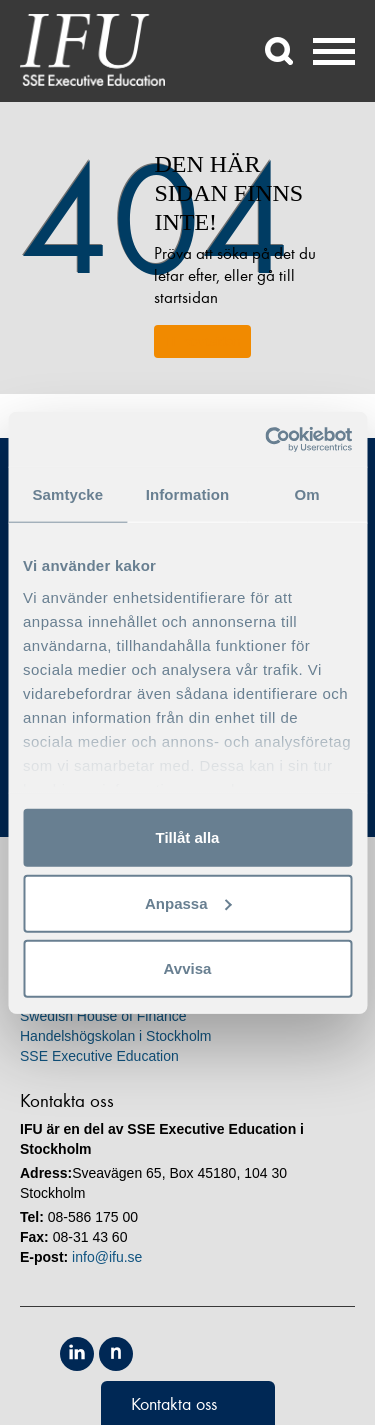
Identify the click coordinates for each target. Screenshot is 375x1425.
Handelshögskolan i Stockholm (115, 1036)
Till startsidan (202, 341)
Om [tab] (307, 494)
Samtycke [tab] (67, 494)
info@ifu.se (107, 1257)
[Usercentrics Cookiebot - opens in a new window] (267, 439)
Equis (161, 1354)
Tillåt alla (188, 837)
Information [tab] (188, 494)
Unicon (252, 1356)
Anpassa (188, 902)
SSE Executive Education (99, 1056)
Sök (280, 51)
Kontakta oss (174, 1404)
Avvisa (188, 968)
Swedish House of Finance (103, 1016)
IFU (92, 50)
